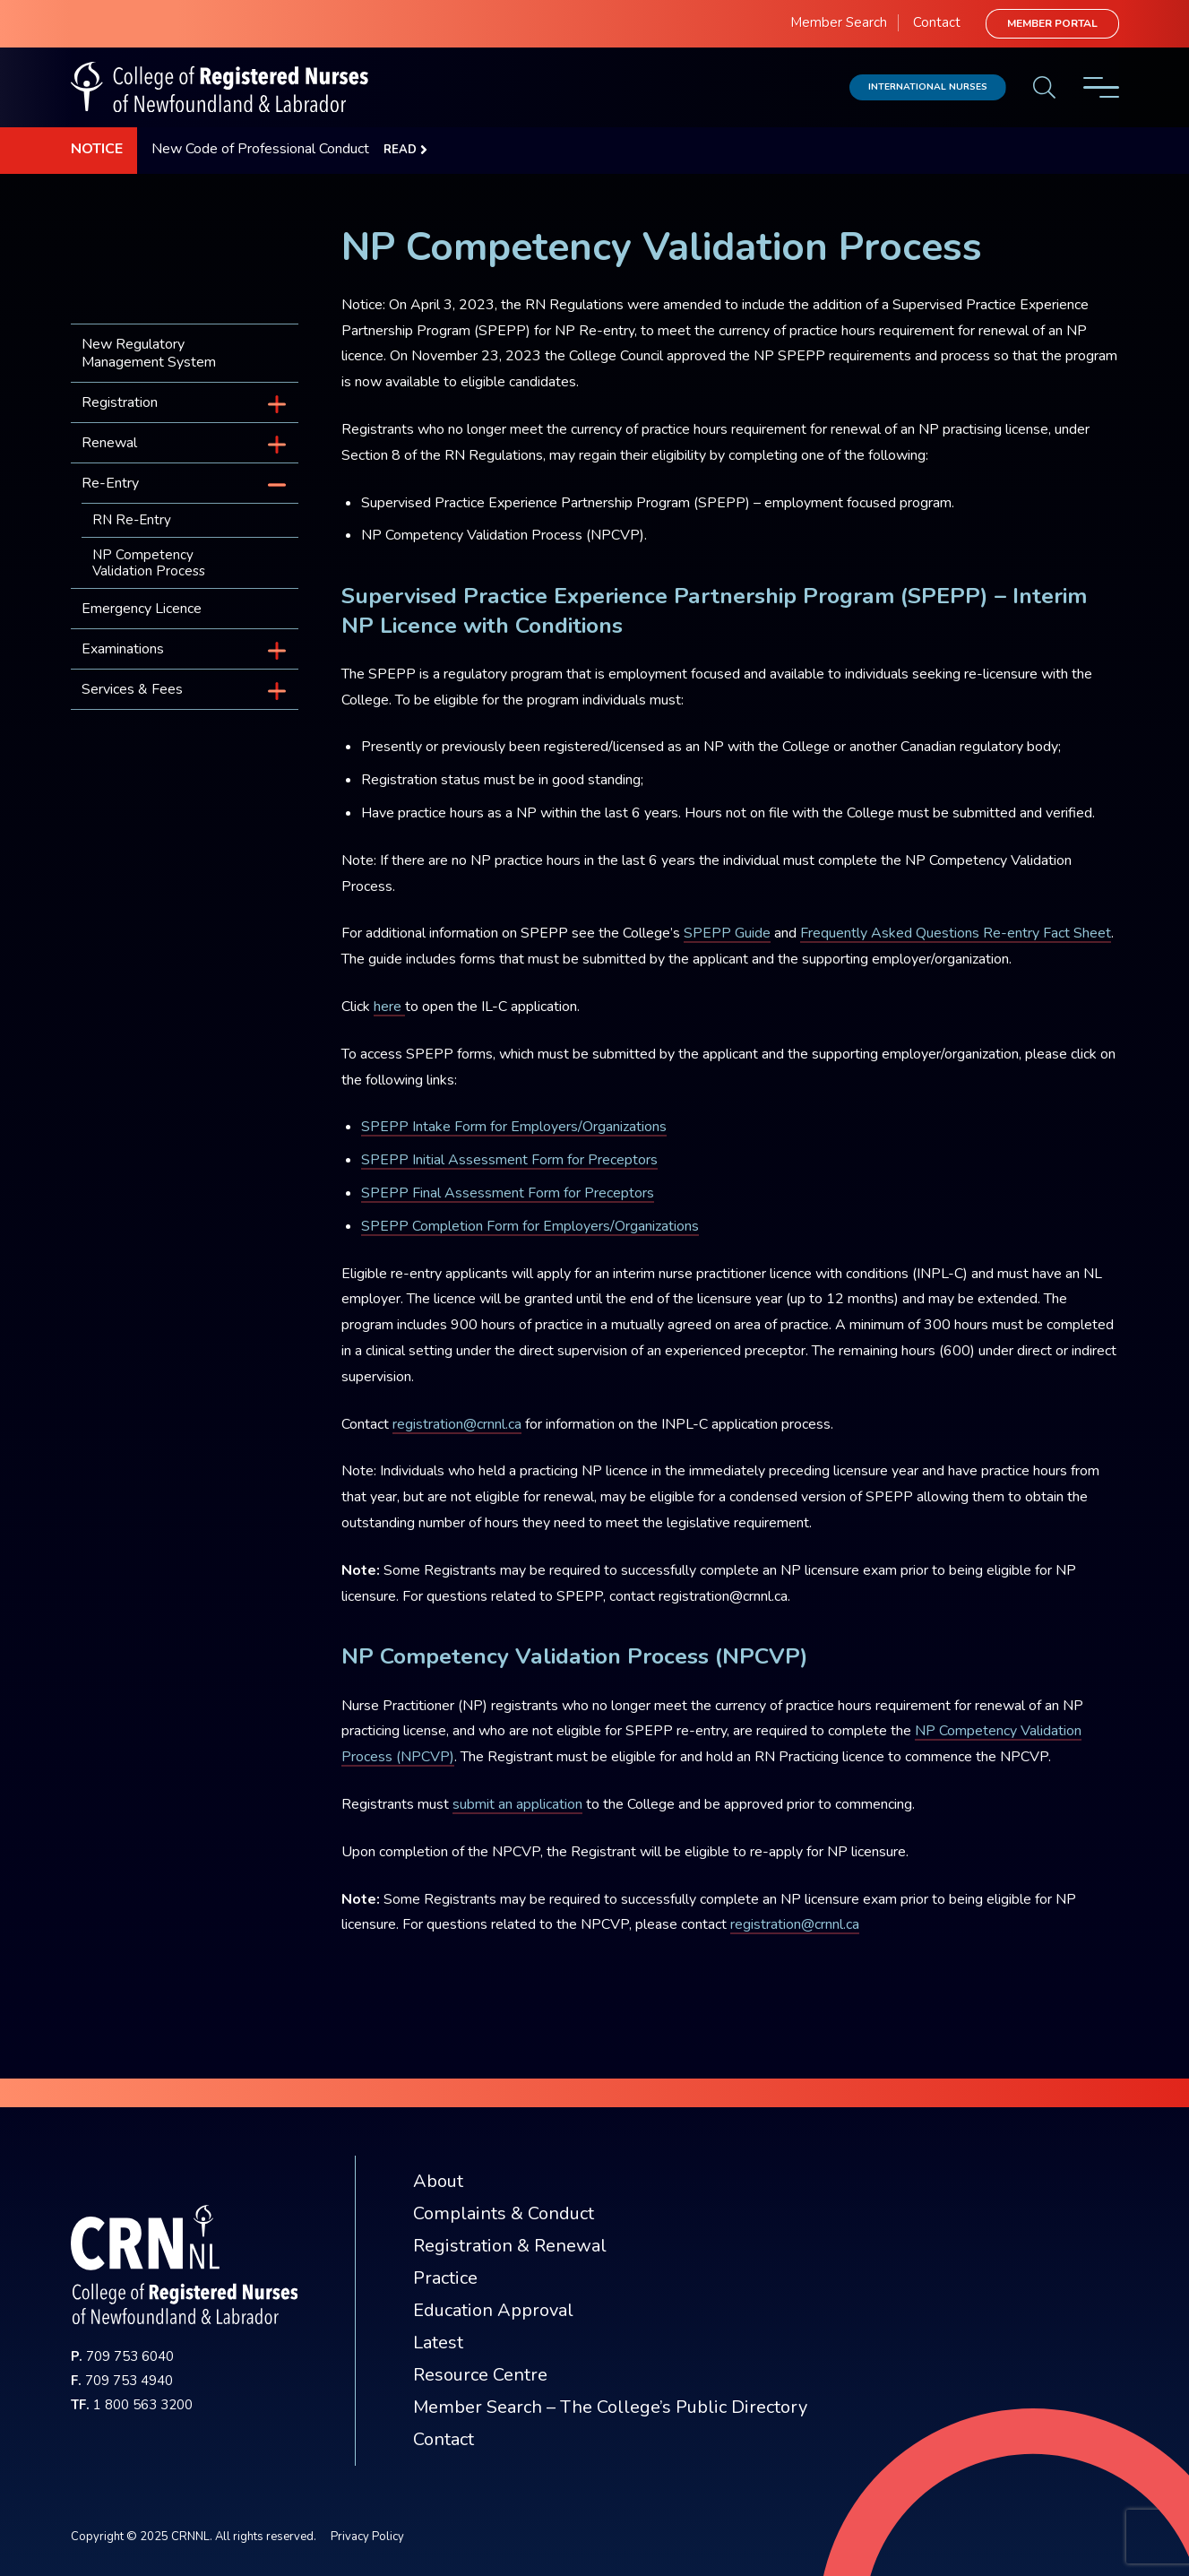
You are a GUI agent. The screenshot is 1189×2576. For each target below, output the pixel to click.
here (389, 1006)
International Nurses (927, 86)
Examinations (123, 649)
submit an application (517, 1804)
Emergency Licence (142, 608)
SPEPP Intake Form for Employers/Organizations (514, 1127)
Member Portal (1052, 23)
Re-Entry (110, 483)
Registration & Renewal (510, 2246)
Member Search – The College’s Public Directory (610, 2407)
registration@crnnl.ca (456, 1424)
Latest (438, 2342)
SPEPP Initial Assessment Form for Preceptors (509, 1160)
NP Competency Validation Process (148, 563)
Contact (937, 22)
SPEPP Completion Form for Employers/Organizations (530, 1226)
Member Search (838, 22)
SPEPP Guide (727, 933)
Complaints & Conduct (503, 2213)
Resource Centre (480, 2375)
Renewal (109, 443)
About (438, 2181)
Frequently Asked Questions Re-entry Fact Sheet (955, 933)
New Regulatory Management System (149, 353)
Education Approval (493, 2310)
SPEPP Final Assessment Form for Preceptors (507, 1193)
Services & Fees (132, 689)
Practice (445, 2278)
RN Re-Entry (131, 520)
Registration (120, 402)
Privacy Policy (367, 2536)
